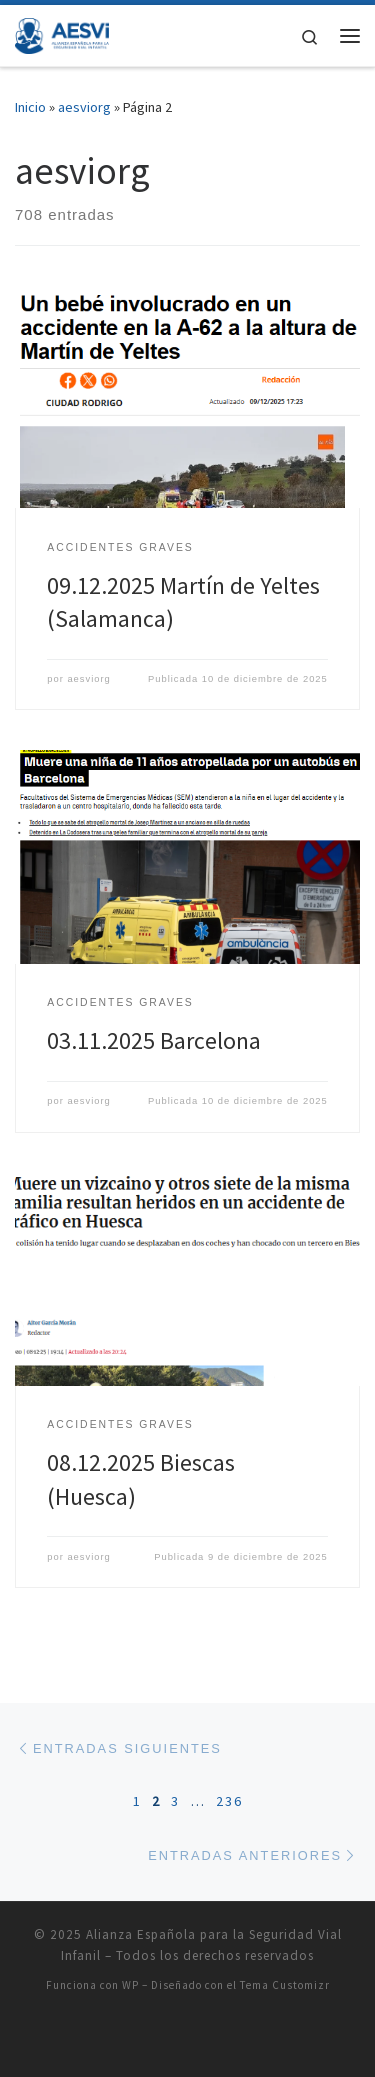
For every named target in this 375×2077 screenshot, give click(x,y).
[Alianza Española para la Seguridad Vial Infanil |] (62, 33)
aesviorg (84, 107)
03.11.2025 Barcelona (154, 1040)
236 (229, 1801)
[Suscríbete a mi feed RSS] (155, 2038)
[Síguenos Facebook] (199, 2038)
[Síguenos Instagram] (220, 2038)
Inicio (30, 107)
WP (130, 1985)
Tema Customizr (285, 1985)
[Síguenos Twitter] (177, 2038)
